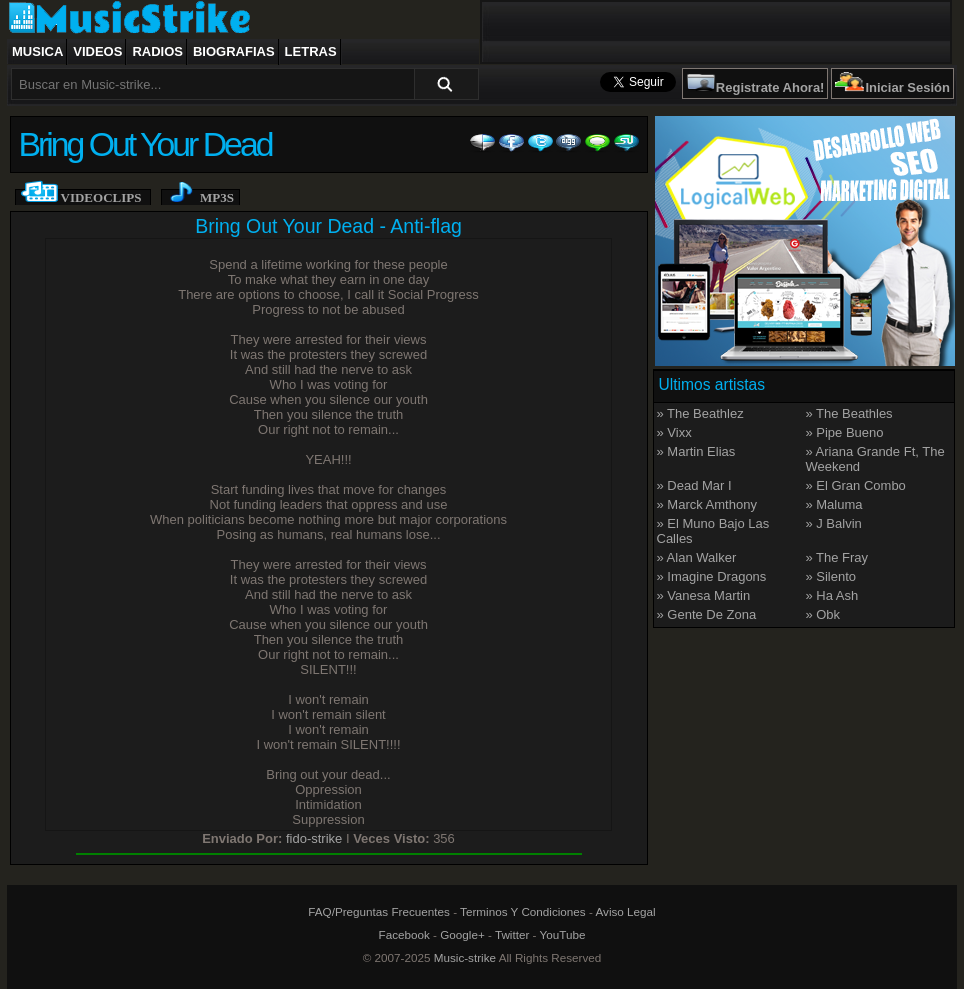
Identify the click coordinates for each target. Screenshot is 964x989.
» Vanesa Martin (704, 595)
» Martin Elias (696, 451)
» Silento (830, 576)
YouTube (563, 934)
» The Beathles (848, 413)
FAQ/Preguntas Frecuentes (379, 911)
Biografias (234, 51)
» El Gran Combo (855, 485)
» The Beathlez (700, 413)
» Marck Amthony (707, 504)
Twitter (512, 934)
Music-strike (465, 957)
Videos (97, 51)
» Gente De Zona (707, 614)
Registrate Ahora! (770, 87)
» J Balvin (833, 523)
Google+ (462, 934)
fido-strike (314, 838)
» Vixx (674, 432)
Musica (37, 51)
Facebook (404, 934)
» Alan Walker (697, 557)
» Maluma (833, 504)
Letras (311, 51)
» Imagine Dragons (712, 576)
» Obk (822, 614)
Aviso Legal (625, 911)
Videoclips (101, 197)
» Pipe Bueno (844, 432)
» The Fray (836, 557)
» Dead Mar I (694, 485)
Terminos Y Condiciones (523, 911)
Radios (157, 51)
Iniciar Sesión (907, 87)
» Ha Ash (831, 595)
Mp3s (217, 197)
